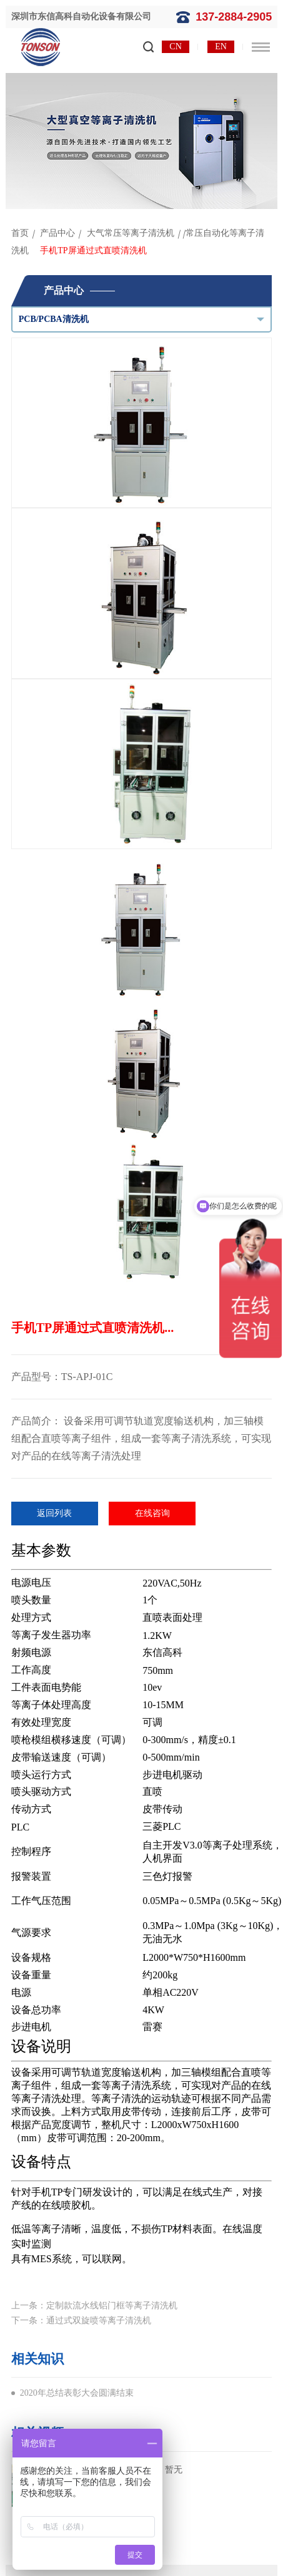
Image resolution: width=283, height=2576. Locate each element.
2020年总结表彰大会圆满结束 (77, 2393)
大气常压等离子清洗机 (130, 233)
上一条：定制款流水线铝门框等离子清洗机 (94, 2305)
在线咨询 (152, 1513)
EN (221, 46)
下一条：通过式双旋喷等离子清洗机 (81, 2320)
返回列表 (54, 1513)
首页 (20, 233)
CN (175, 46)
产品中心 (57, 233)
